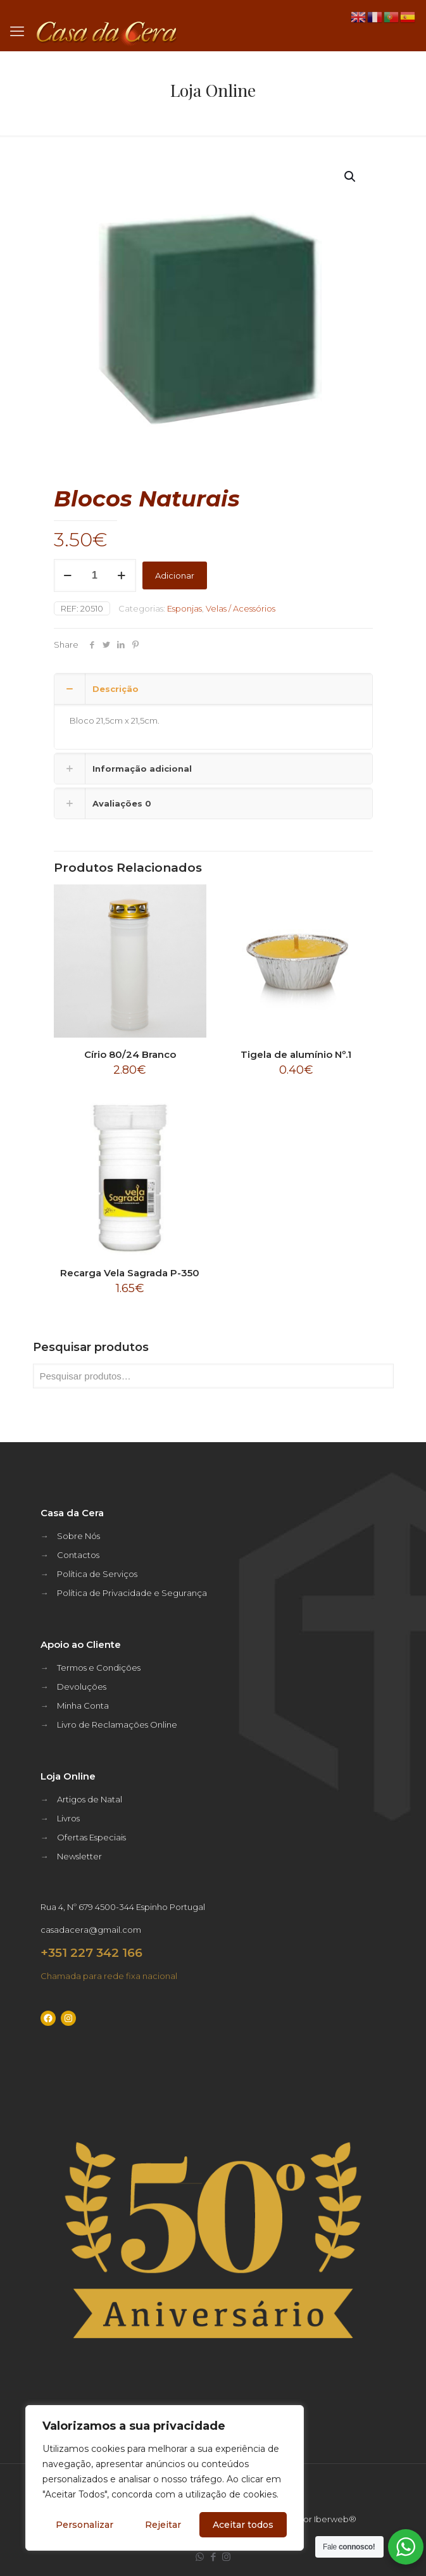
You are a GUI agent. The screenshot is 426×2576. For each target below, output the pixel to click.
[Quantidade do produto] (95, 575)
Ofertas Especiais (91, 1837)
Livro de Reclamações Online (117, 1724)
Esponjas (184, 608)
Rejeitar (163, 2524)
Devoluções (81, 1686)
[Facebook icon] (213, 2557)
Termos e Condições (99, 1667)
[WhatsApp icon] (199, 2557)
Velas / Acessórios (240, 608)
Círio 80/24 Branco (130, 1054)
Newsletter (79, 1856)
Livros (68, 1818)
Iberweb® (335, 2519)
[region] (164, 2478)
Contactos (78, 1555)
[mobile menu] (17, 31)
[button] (350, 176)
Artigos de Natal (89, 1799)
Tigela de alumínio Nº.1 (296, 1054)
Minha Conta (83, 1705)
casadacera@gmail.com (91, 1930)
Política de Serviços (97, 1574)
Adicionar (174, 575)
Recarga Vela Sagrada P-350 (129, 1273)
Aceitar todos (243, 2524)
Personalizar (84, 2524)
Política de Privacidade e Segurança (132, 1593)
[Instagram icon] (226, 2557)
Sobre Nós (78, 1536)
